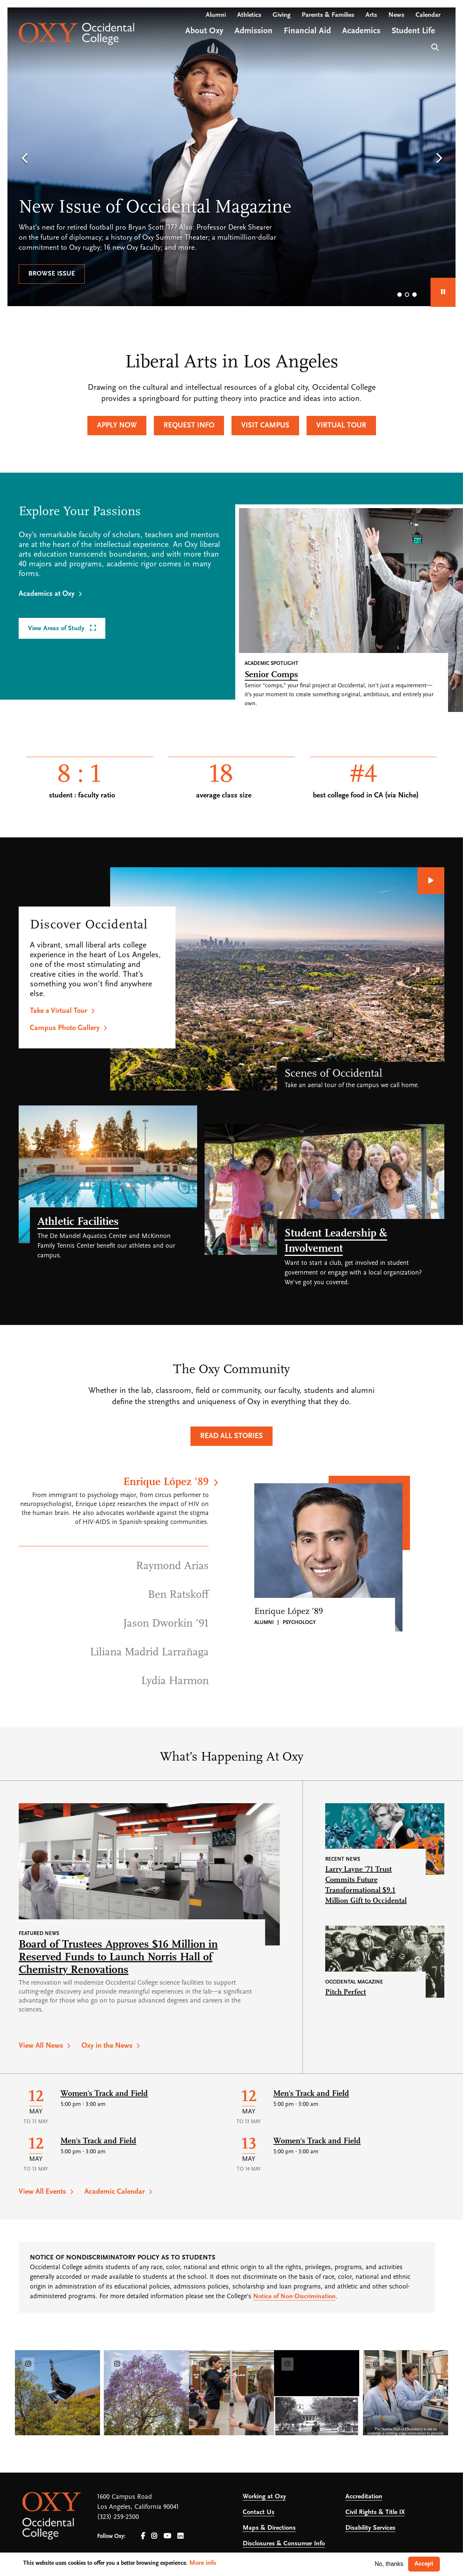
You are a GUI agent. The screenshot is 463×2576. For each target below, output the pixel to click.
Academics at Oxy (47, 594)
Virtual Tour (341, 425)
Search (434, 46)
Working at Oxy (264, 2496)
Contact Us (258, 2512)
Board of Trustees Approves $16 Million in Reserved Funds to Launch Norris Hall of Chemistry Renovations (118, 1957)
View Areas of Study (57, 628)
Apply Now (117, 425)
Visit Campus (265, 425)
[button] (24, 158)
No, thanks (389, 2564)
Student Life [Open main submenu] (413, 31)
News (396, 15)
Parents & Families (328, 15)
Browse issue (51, 273)
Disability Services (370, 2528)
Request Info (189, 425)
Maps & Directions (269, 2528)
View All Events (42, 2192)
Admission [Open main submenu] (253, 31)
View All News (41, 2046)
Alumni (216, 15)
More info (202, 2563)
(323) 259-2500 (118, 2517)
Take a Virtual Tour (58, 1011)
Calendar (428, 15)
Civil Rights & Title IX (375, 2512)
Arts (371, 15)
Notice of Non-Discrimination (294, 2296)
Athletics (249, 15)
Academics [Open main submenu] (361, 31)
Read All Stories (231, 1436)
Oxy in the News (107, 2046)
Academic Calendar (114, 2192)
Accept (424, 2563)
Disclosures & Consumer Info (284, 2543)
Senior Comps (271, 675)
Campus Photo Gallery (65, 1028)
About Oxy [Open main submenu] (204, 31)
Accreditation (363, 2496)
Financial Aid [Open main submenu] (307, 31)
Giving (281, 15)
